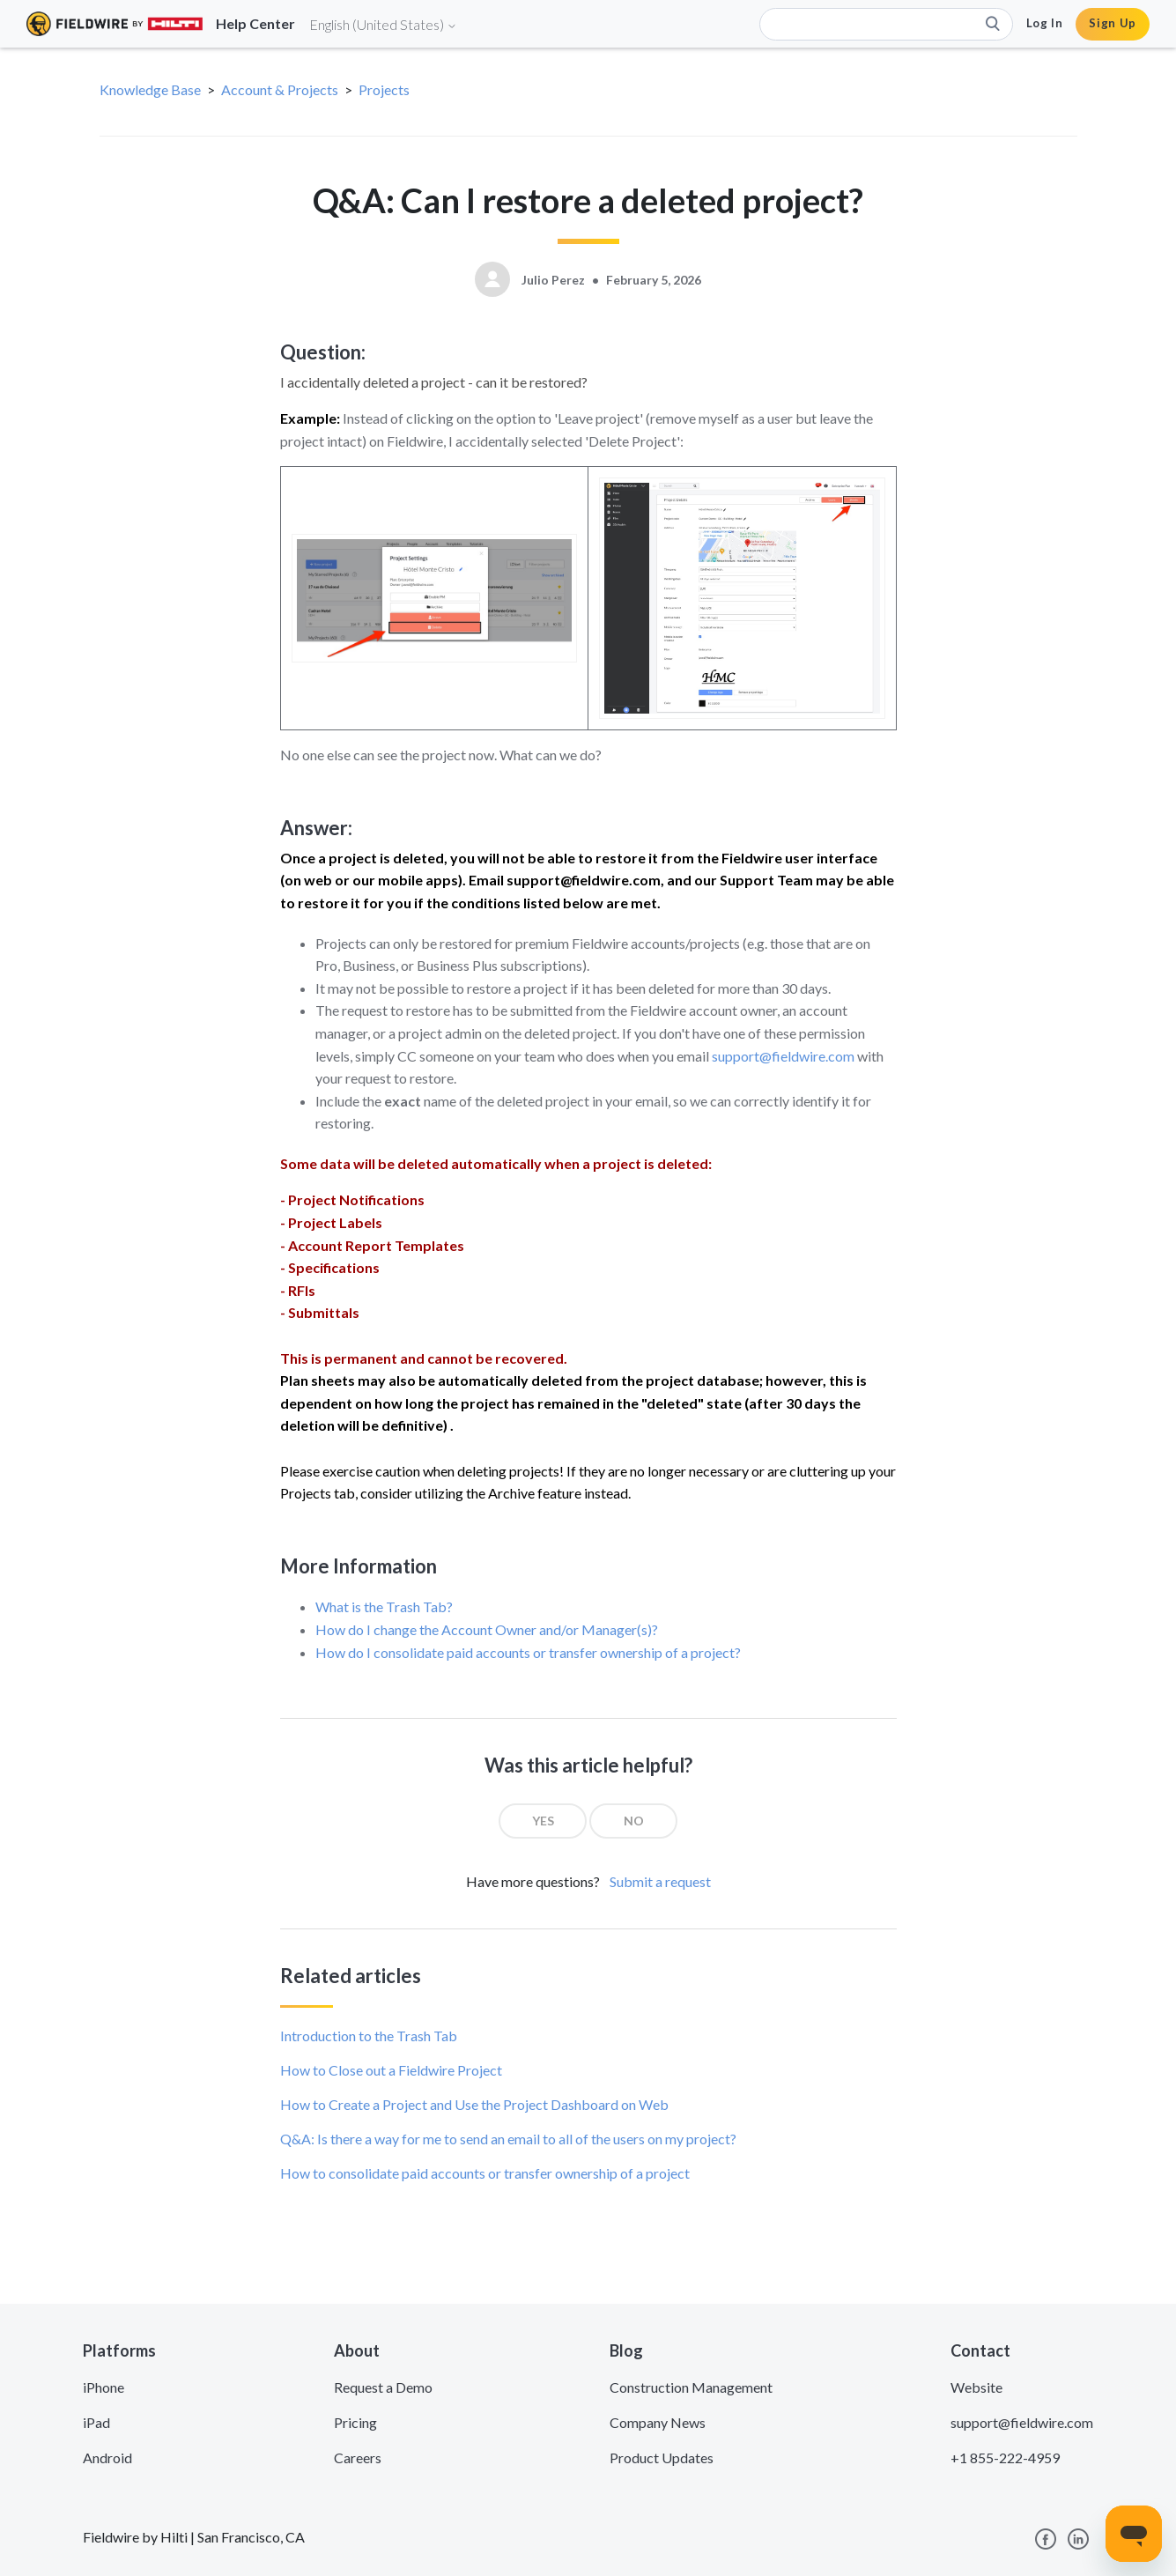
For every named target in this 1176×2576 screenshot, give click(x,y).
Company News (658, 2422)
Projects (384, 89)
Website (976, 2387)
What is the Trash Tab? (384, 1606)
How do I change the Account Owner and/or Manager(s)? (486, 1629)
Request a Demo (383, 2387)
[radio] (543, 1821)
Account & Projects (279, 89)
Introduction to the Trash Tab (368, 2035)
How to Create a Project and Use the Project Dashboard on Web (474, 2104)
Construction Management (691, 2387)
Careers (357, 2457)
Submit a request (660, 1881)
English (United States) (383, 24)
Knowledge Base (150, 89)
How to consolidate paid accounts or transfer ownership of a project (485, 2173)
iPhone (103, 2387)
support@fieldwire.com (783, 1055)
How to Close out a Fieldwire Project (391, 2070)
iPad (96, 2422)
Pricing (355, 2422)
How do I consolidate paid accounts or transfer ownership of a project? (528, 1652)
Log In (1044, 23)
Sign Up (1112, 23)
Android (107, 2457)
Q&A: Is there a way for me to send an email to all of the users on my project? (508, 2138)
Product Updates (662, 2457)
